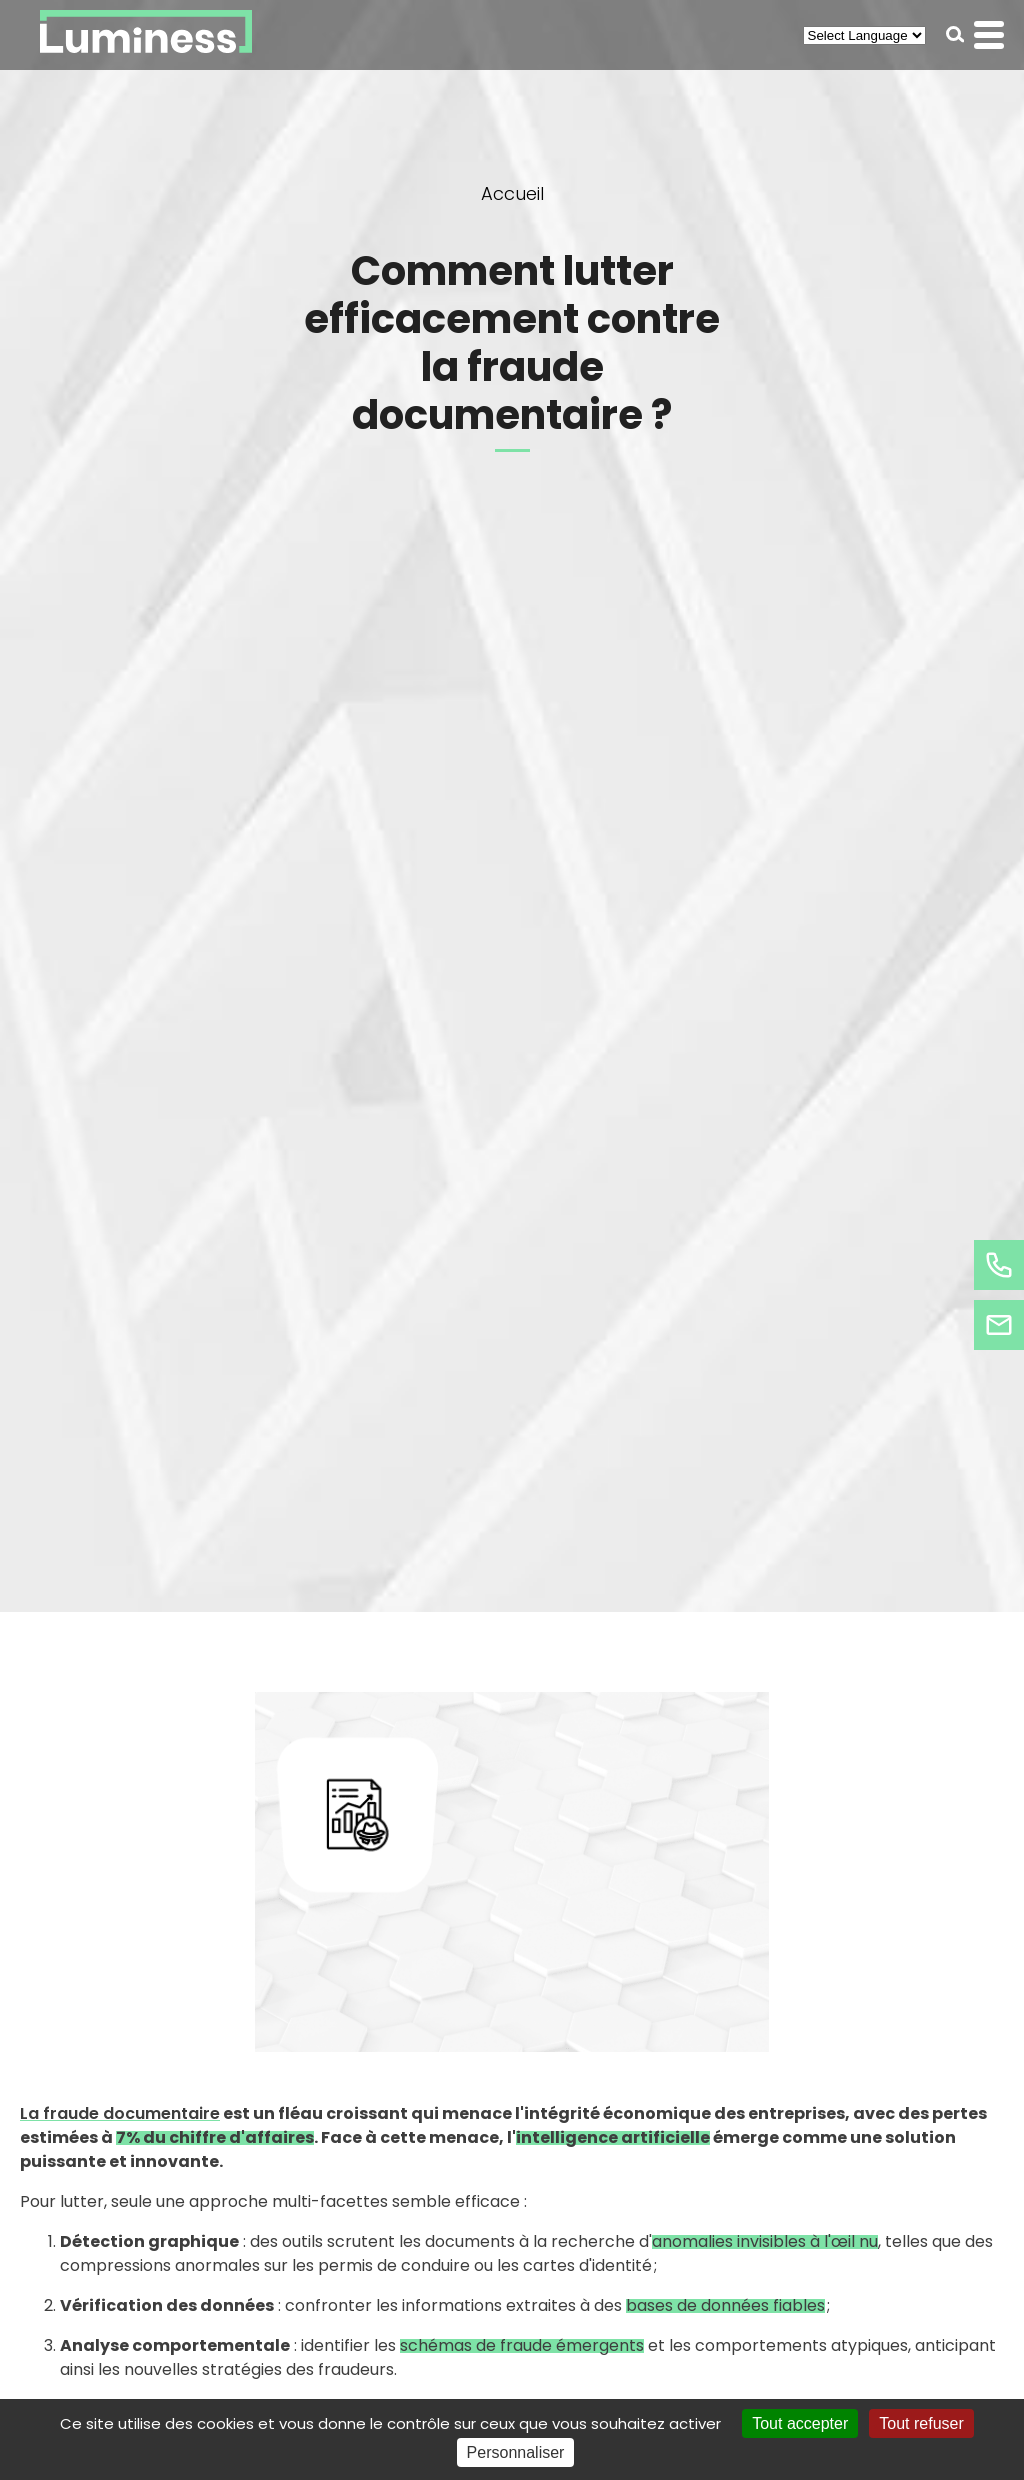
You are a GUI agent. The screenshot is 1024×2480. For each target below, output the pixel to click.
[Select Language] (864, 35)
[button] (955, 34)
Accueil (512, 193)
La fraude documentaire (120, 2113)
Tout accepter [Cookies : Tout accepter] (800, 2423)
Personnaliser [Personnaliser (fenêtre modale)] (516, 2452)
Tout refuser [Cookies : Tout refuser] (921, 2423)
